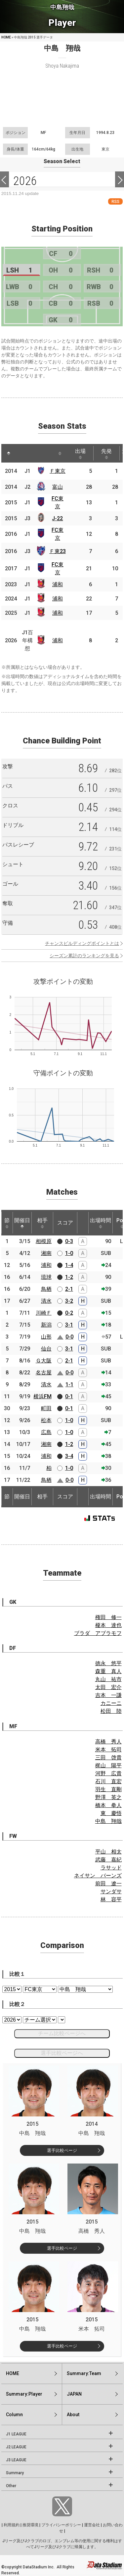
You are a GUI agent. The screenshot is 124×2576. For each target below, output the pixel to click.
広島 (46, 1432)
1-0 (69, 1253)
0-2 (69, 1313)
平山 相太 (108, 1852)
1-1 (69, 1384)
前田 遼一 (108, 1883)
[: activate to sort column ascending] (21, 453)
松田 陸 (111, 1711)
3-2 (69, 1301)
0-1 (69, 1396)
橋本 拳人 (108, 1805)
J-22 (57, 518)
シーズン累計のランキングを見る (84, 955)
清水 (46, 1301)
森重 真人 (108, 1671)
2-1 (69, 1289)
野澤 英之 (108, 1797)
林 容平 (111, 1899)
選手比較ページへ (62, 2053)
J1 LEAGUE (16, 2434)
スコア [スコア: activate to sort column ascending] (65, 1223)
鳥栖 (46, 1289)
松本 (46, 1420)
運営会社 (92, 2525)
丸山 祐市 (108, 1679)
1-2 (69, 1277)
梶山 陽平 (108, 1765)
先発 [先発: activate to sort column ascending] (106, 453)
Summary (15, 2473)
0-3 (69, 1241)
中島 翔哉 (108, 1821)
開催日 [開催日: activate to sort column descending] (22, 1222)
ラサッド (111, 1867)
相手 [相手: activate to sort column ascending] (42, 1222)
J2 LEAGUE (16, 2447)
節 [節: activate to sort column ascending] (7, 1222)
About (73, 2414)
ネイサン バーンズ (98, 1875)
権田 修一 (108, 1617)
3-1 (69, 1325)
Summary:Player (24, 2394)
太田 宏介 (108, 1687)
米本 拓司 (108, 1749)
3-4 (69, 1456)
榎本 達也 (108, 1625)
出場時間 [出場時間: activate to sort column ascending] (100, 1222)
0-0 (69, 1337)
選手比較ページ (62, 2150)
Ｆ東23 (57, 551)
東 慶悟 (111, 1813)
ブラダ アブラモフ (98, 1633)
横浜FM (42, 1396)
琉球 (46, 1277)
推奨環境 (30, 2525)
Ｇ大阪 (44, 1360)
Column (14, 2414)
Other (11, 2485)
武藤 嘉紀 (108, 1859)
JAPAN (74, 2394)
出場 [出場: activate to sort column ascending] (80, 453)
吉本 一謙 (108, 1695)
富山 (57, 487)
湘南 (46, 1253)
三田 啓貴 (108, 1757)
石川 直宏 (108, 1781)
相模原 (44, 1241)
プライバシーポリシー (61, 2525)
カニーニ (111, 1703)
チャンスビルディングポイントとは (82, 943)
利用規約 (12, 2525)
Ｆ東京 (57, 471)
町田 (46, 1408)
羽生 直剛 (108, 1789)
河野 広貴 (108, 1773)
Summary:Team (84, 2373)
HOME (6, 37)
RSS (115, 201)
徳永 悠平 (108, 1663)
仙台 (46, 1349)
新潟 (46, 1325)
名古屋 (44, 1372)
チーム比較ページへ (62, 2033)
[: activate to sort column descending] (8, 453)
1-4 (69, 1265)
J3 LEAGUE (16, 2460)
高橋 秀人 (108, 1741)
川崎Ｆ (44, 1313)
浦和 (57, 584)
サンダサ (111, 1891)
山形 (46, 1337)
